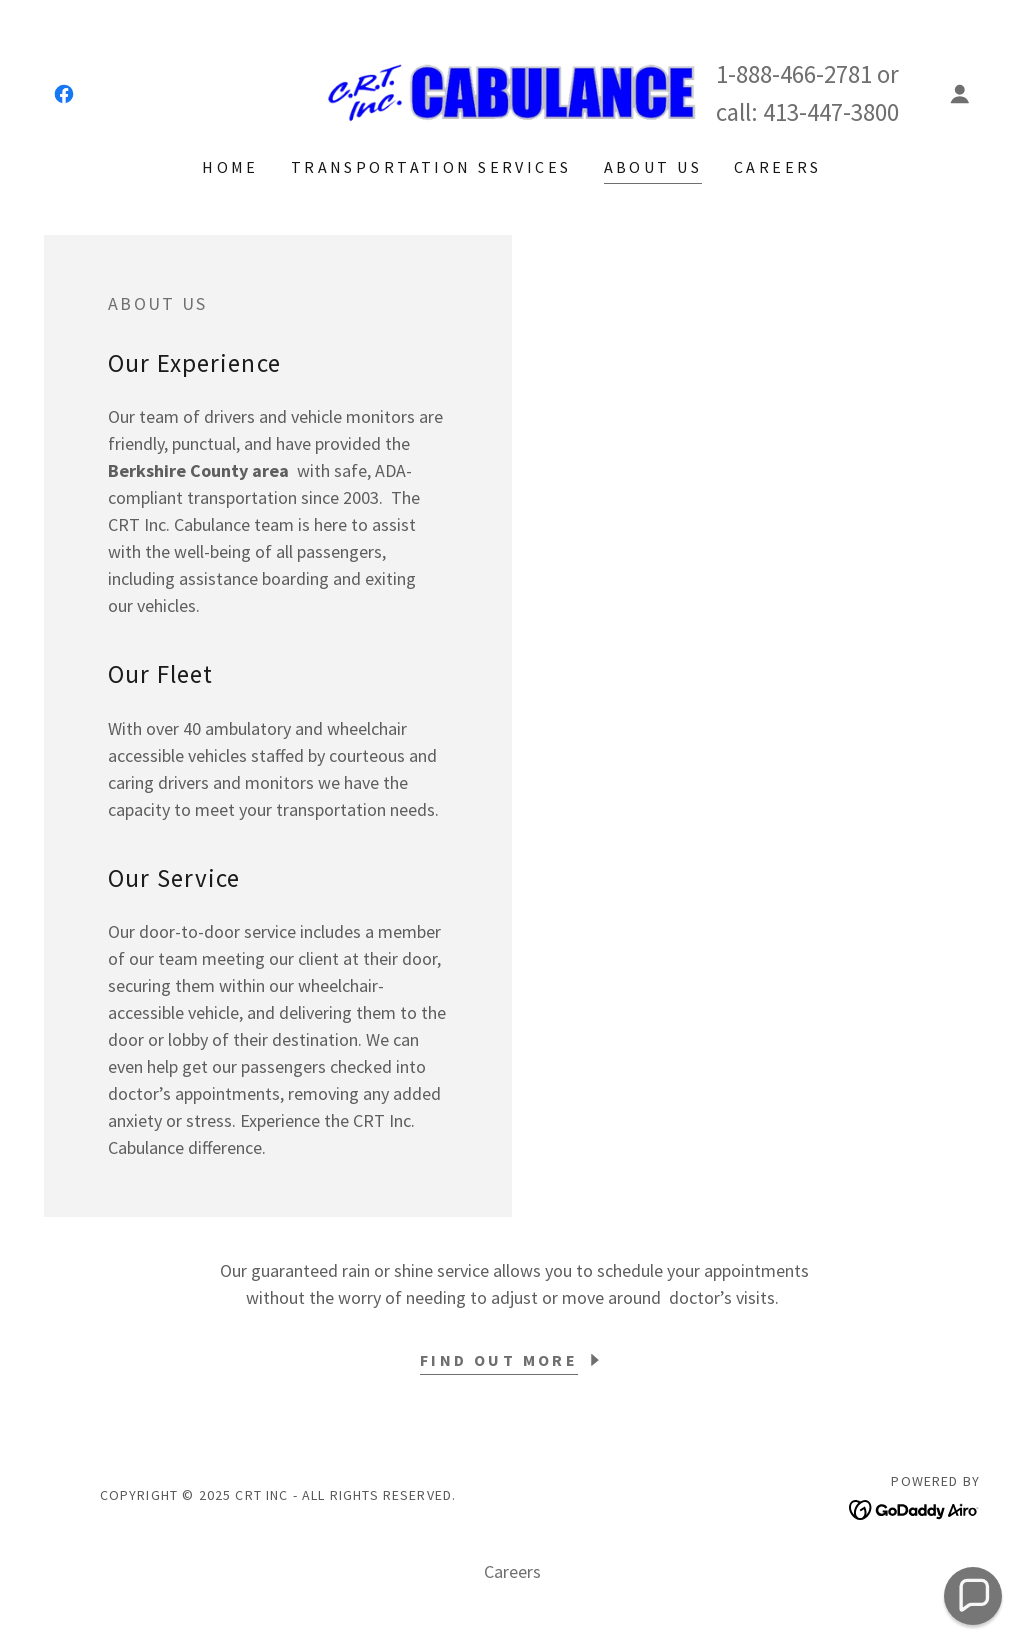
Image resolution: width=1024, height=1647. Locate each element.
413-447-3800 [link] (831, 112)
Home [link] (230, 167)
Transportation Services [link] (431, 167)
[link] (64, 94)
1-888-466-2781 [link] (794, 74)
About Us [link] (653, 167)
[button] (960, 94)
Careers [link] (778, 167)
